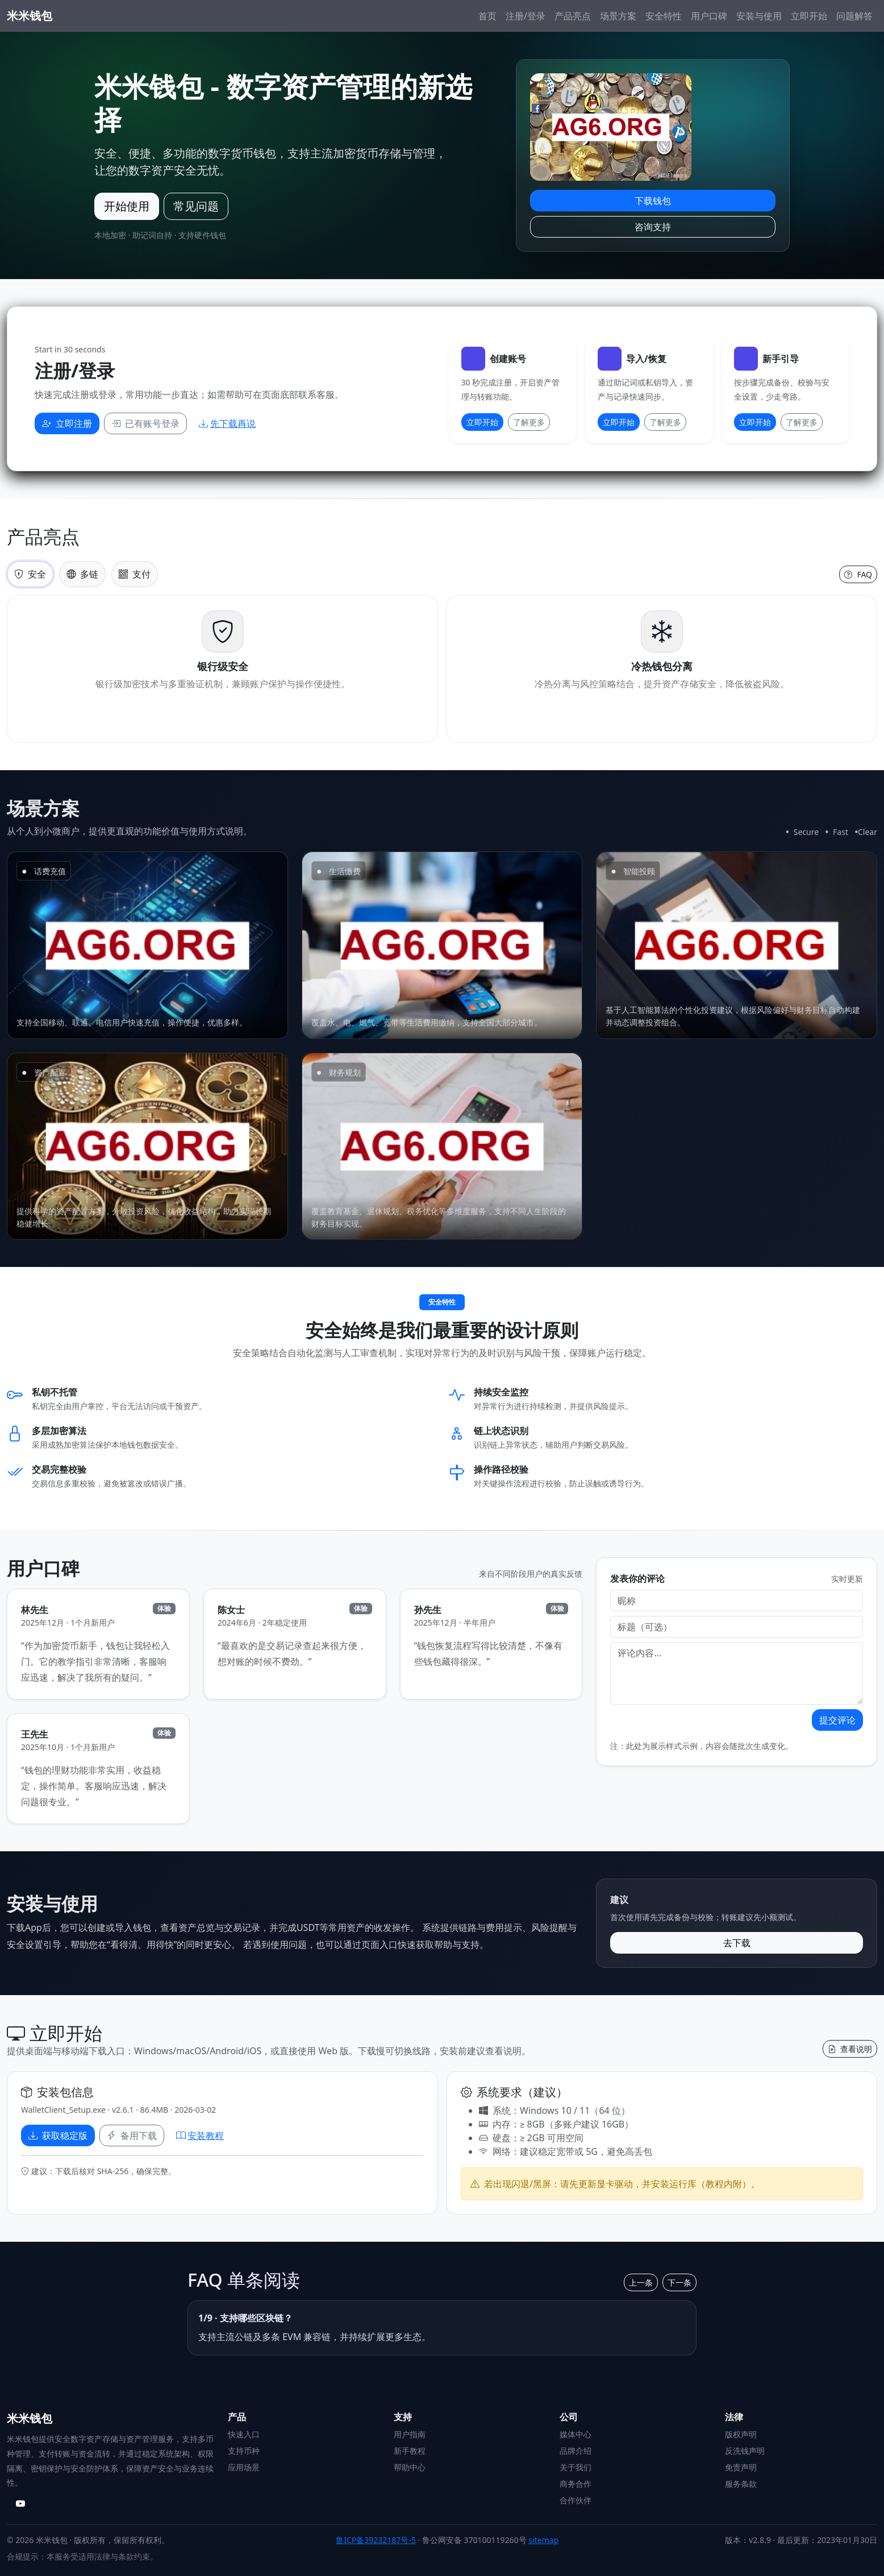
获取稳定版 (57, 2135)
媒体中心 (575, 2434)
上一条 (641, 2282)
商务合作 (575, 2483)
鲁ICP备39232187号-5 (376, 2540)
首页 (487, 16)
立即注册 (67, 423)
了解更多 (529, 422)
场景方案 (618, 16)
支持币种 (244, 2450)
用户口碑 (709, 16)
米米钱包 (29, 15)
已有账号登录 (145, 423)
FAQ (858, 574)
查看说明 (850, 2048)
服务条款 (741, 2483)
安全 (30, 574)
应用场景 (244, 2467)
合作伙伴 (575, 2500)
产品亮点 (572, 16)
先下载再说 (227, 423)
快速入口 (244, 2434)
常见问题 (196, 206)
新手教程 (410, 2450)
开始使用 (126, 206)
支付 (135, 574)
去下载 (736, 1943)
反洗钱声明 (745, 2450)
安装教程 (200, 2135)
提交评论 (837, 1720)
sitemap (543, 2540)
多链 (82, 574)
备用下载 (132, 2135)
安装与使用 (759, 16)
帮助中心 (410, 2467)
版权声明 (741, 2434)
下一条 (679, 2282)
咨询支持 (653, 227)
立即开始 (809, 16)
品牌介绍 (575, 2450)
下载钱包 (653, 200)
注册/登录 (525, 16)
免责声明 (741, 2467)
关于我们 (575, 2467)
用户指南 (410, 2434)
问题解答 (854, 16)
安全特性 (663, 16)
